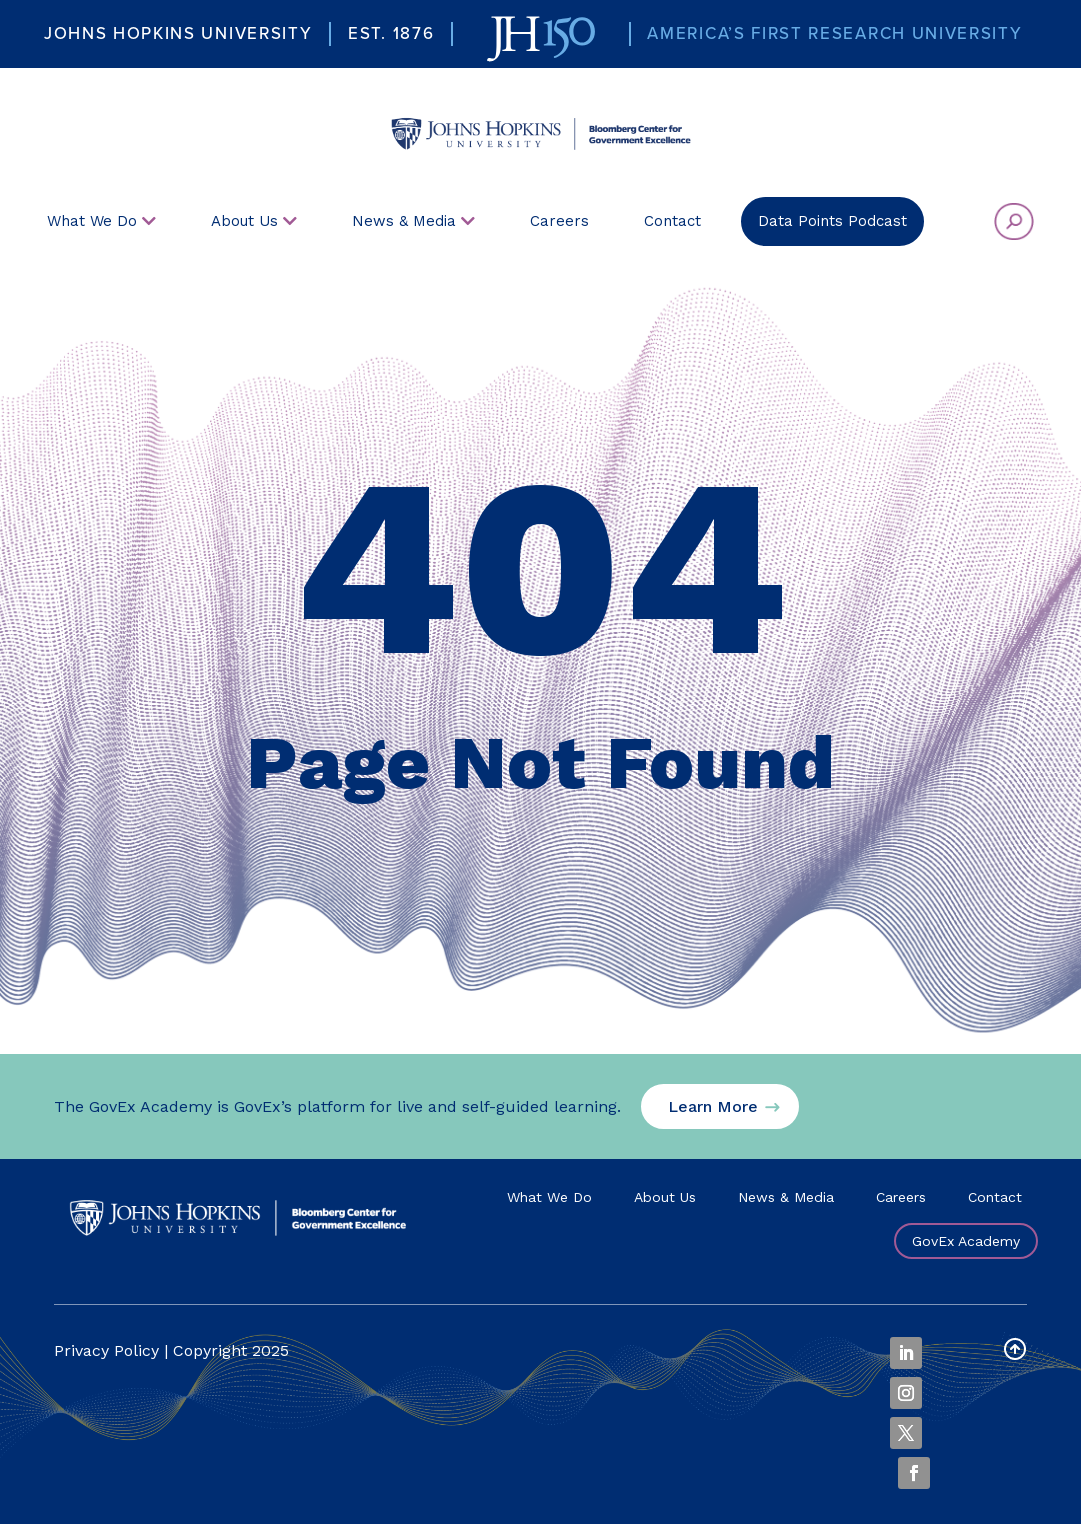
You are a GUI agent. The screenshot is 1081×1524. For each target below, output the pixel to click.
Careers (901, 1197)
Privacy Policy (106, 1350)
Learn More (713, 1106)
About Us (665, 1197)
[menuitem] (540, 126)
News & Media (786, 1197)
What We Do (549, 1197)
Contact (995, 1197)
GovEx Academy (966, 1241)
